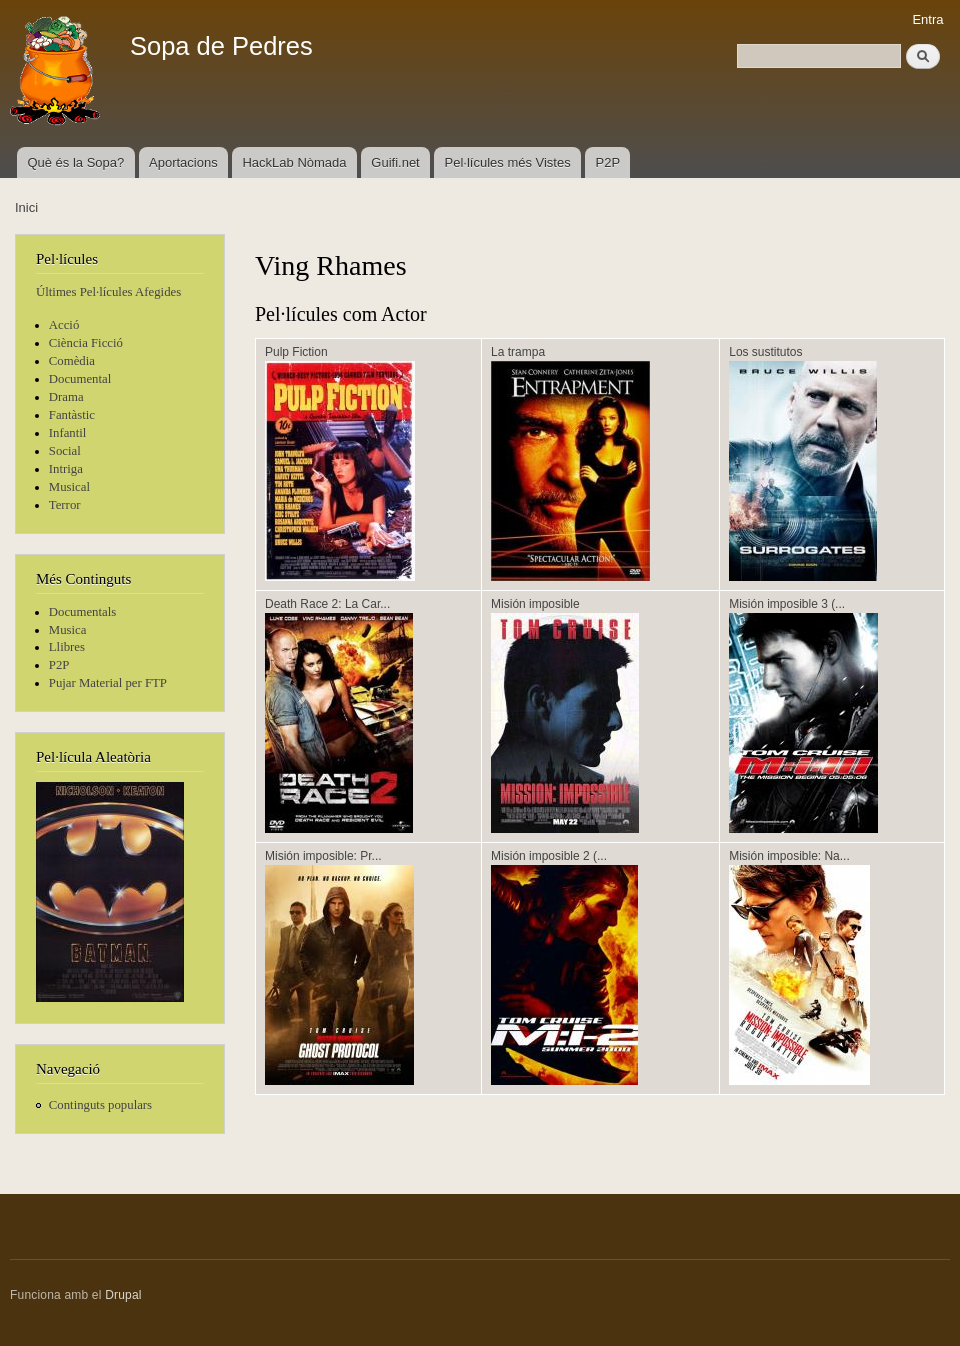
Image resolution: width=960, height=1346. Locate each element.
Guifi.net (395, 162)
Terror (65, 505)
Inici (26, 207)
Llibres (67, 647)
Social (65, 451)
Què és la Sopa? (75, 162)
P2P (608, 162)
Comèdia (72, 361)
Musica (68, 630)
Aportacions (183, 162)
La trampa (518, 352)
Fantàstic (72, 415)
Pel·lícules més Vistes (508, 162)
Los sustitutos (765, 352)
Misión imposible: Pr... (323, 856)
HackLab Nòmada (294, 162)
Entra (927, 19)
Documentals (82, 612)
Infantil (68, 433)
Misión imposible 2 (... (549, 856)
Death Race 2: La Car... (327, 604)
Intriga (66, 469)
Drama (66, 397)
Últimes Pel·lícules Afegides (108, 292)
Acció (64, 325)
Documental (80, 379)
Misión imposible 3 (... (787, 604)
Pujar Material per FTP (108, 683)
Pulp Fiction (296, 352)
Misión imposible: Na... (789, 856)
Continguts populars (100, 1105)
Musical (69, 487)
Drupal (123, 1295)
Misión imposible (535, 604)
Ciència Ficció (86, 343)
